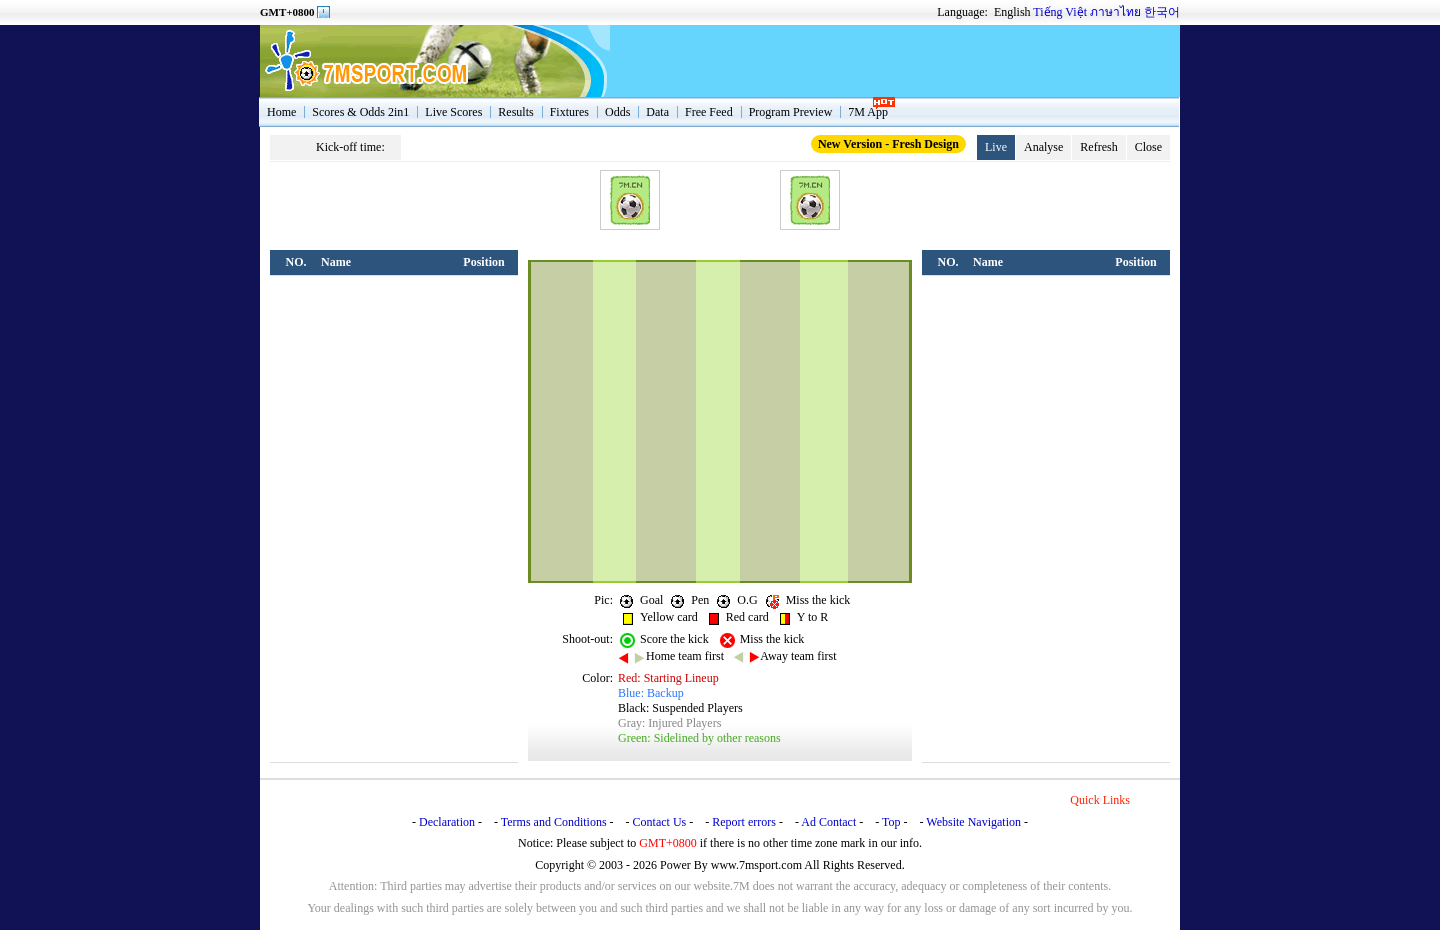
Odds (617, 112)
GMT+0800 (287, 12)
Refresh (1098, 147)
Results (515, 112)
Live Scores (453, 112)
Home (281, 112)
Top (891, 822)
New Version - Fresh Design (888, 144)
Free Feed (709, 112)
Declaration (447, 822)
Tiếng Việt (1060, 12)
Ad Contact (828, 822)
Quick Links (1100, 800)
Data (657, 112)
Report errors (744, 822)
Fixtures (569, 112)
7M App (868, 112)
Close (1148, 147)
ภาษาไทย (1115, 12)
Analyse (1043, 147)
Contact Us (660, 822)
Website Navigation (973, 822)
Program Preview (791, 112)
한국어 (1162, 12)
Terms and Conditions (554, 822)
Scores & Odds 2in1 (360, 112)
